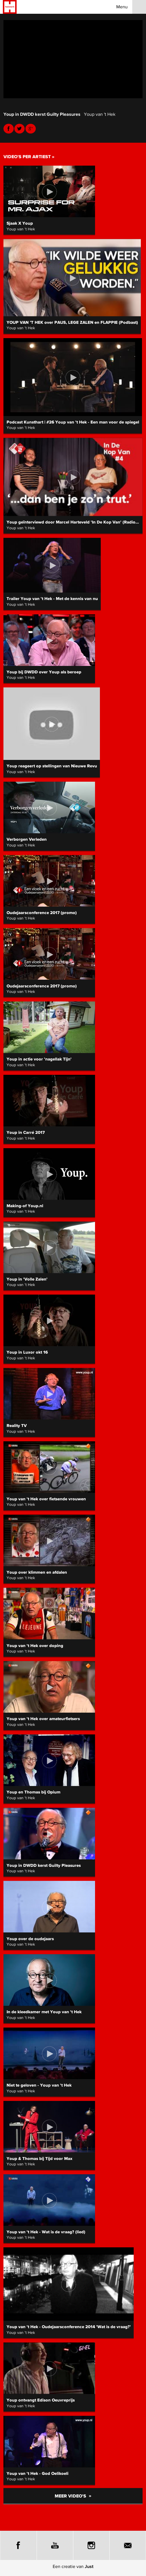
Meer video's (73, 2495)
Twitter (19, 129)
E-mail (128, 2545)
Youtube (30, 129)
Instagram (91, 2545)
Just (89, 2566)
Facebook (8, 129)
